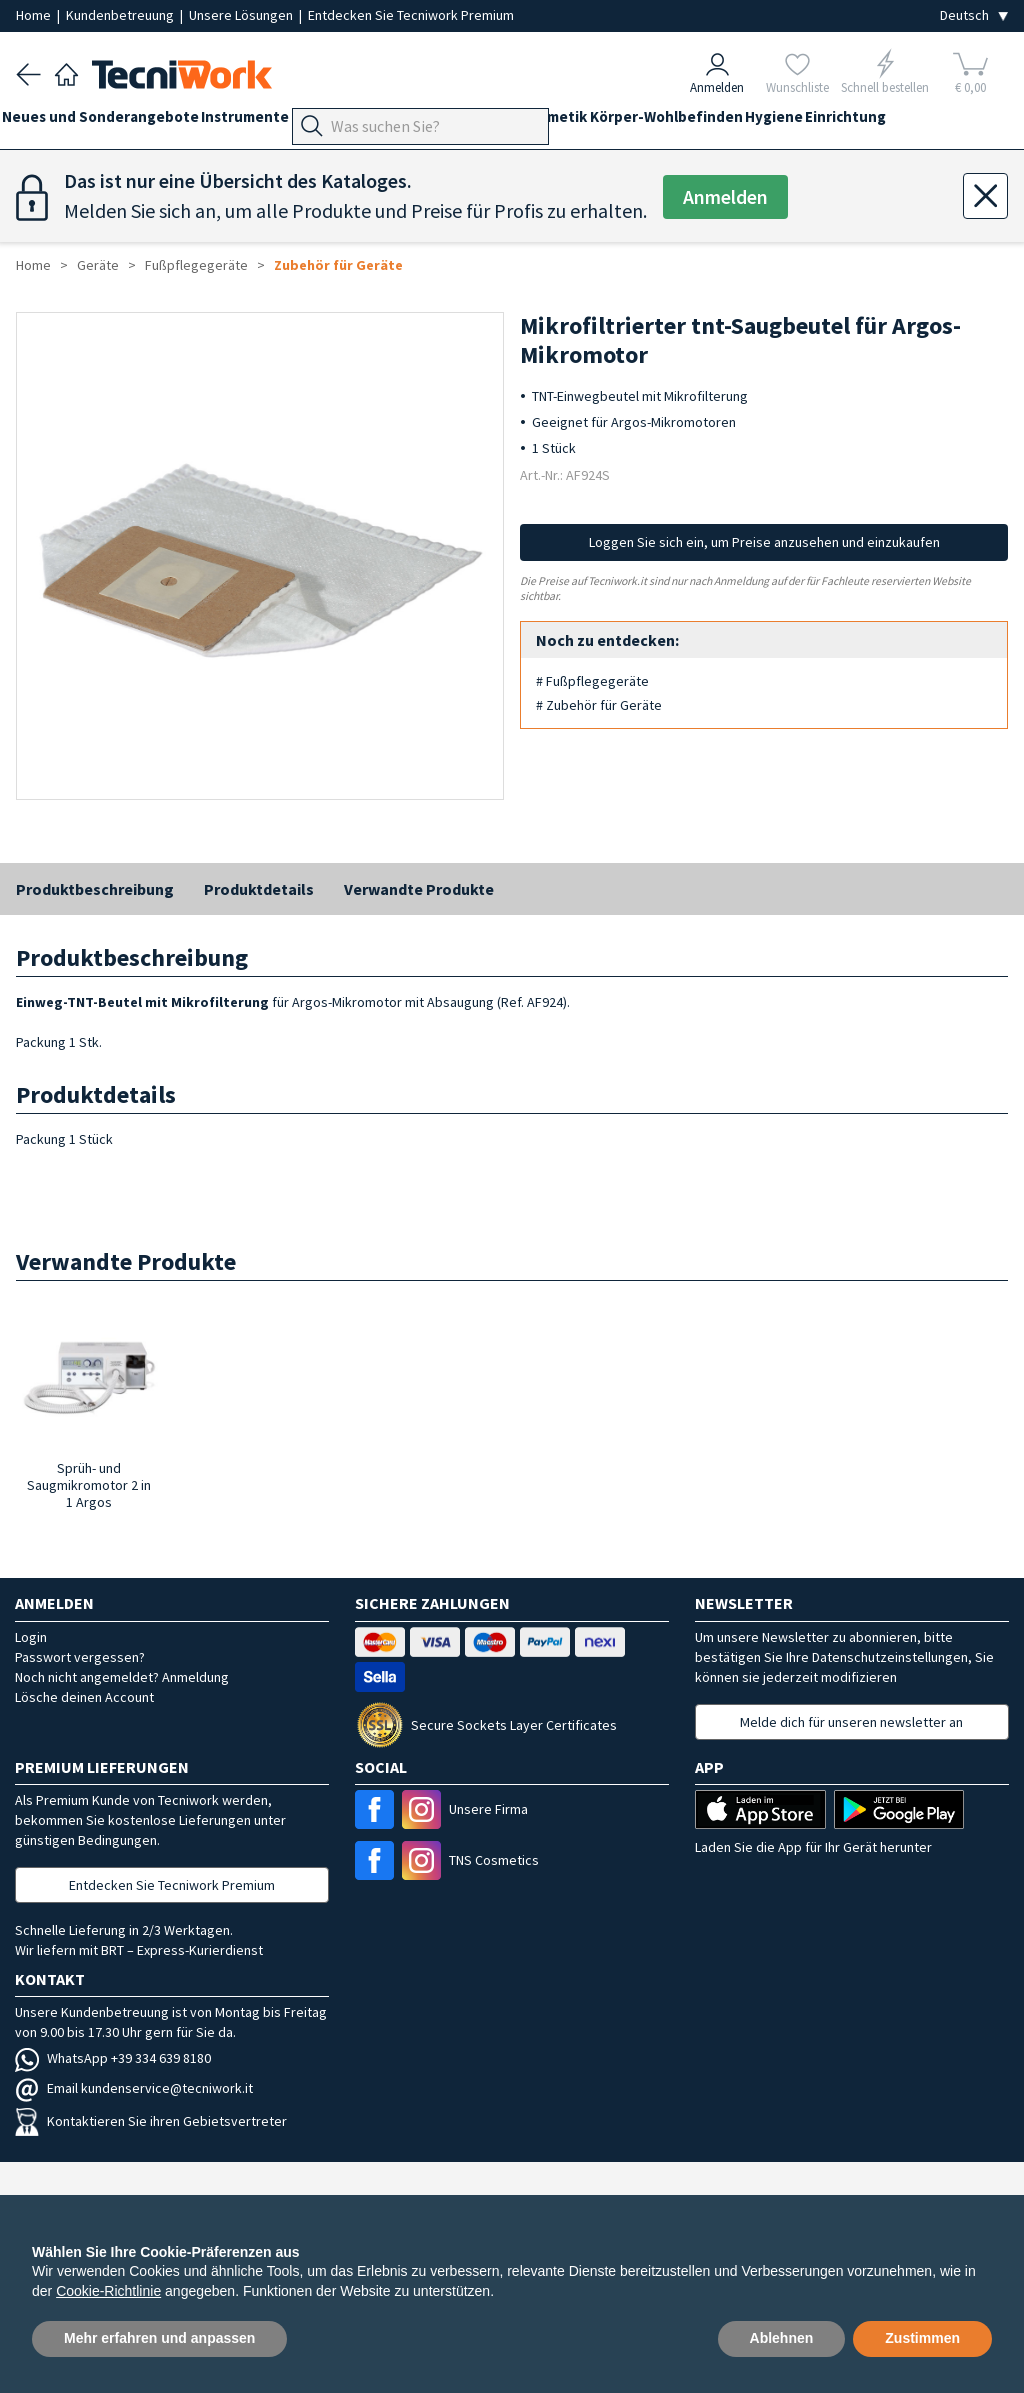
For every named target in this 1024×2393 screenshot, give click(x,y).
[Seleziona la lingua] (974, 15)
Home (35, 15)
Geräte (358, 121)
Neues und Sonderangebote (114, 121)
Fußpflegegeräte (196, 265)
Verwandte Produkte (419, 889)
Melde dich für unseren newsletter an (851, 1722)
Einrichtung (56, 157)
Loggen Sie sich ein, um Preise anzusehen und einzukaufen (764, 542)
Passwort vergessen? (80, 1657)
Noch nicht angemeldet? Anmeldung (122, 1677)
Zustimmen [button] (922, 2338)
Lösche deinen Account (84, 1697)
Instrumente (273, 121)
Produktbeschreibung (95, 889)
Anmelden (726, 197)
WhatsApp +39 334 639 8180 (113, 2058)
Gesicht (577, 121)
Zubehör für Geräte (338, 265)
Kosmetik (652, 121)
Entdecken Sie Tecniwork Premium (411, 15)
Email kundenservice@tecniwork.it (134, 2088)
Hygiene (899, 121)
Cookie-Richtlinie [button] (108, 2291)
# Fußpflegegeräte (592, 681)
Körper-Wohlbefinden (777, 121)
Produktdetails (259, 889)
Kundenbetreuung (121, 15)
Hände (512, 121)
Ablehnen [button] (782, 2338)
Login (31, 1637)
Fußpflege (436, 121)
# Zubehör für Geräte (599, 705)
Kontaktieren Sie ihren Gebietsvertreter (151, 2121)
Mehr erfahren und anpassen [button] (159, 2338)
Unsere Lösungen (242, 15)
